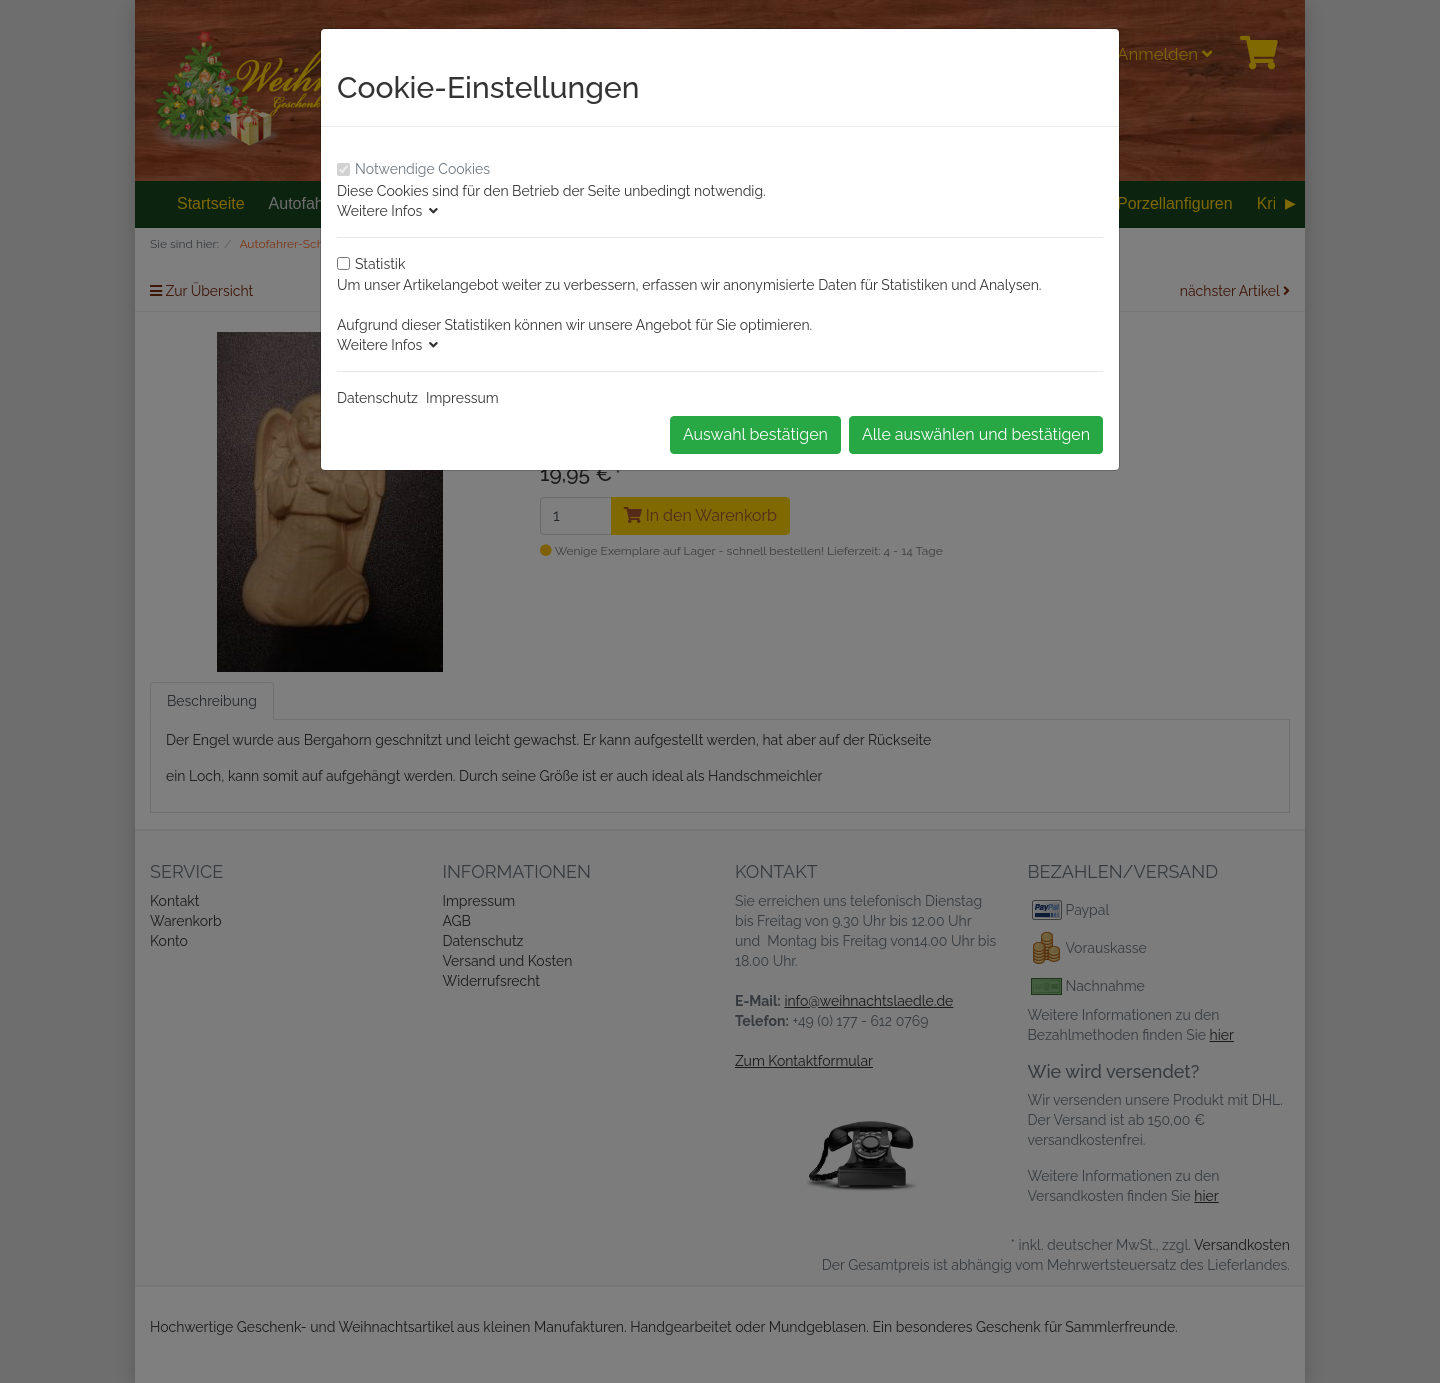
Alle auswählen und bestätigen (976, 434)
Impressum (462, 398)
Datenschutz (377, 398)
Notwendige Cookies (422, 169)
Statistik (380, 264)
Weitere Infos (387, 211)
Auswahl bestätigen (755, 434)
